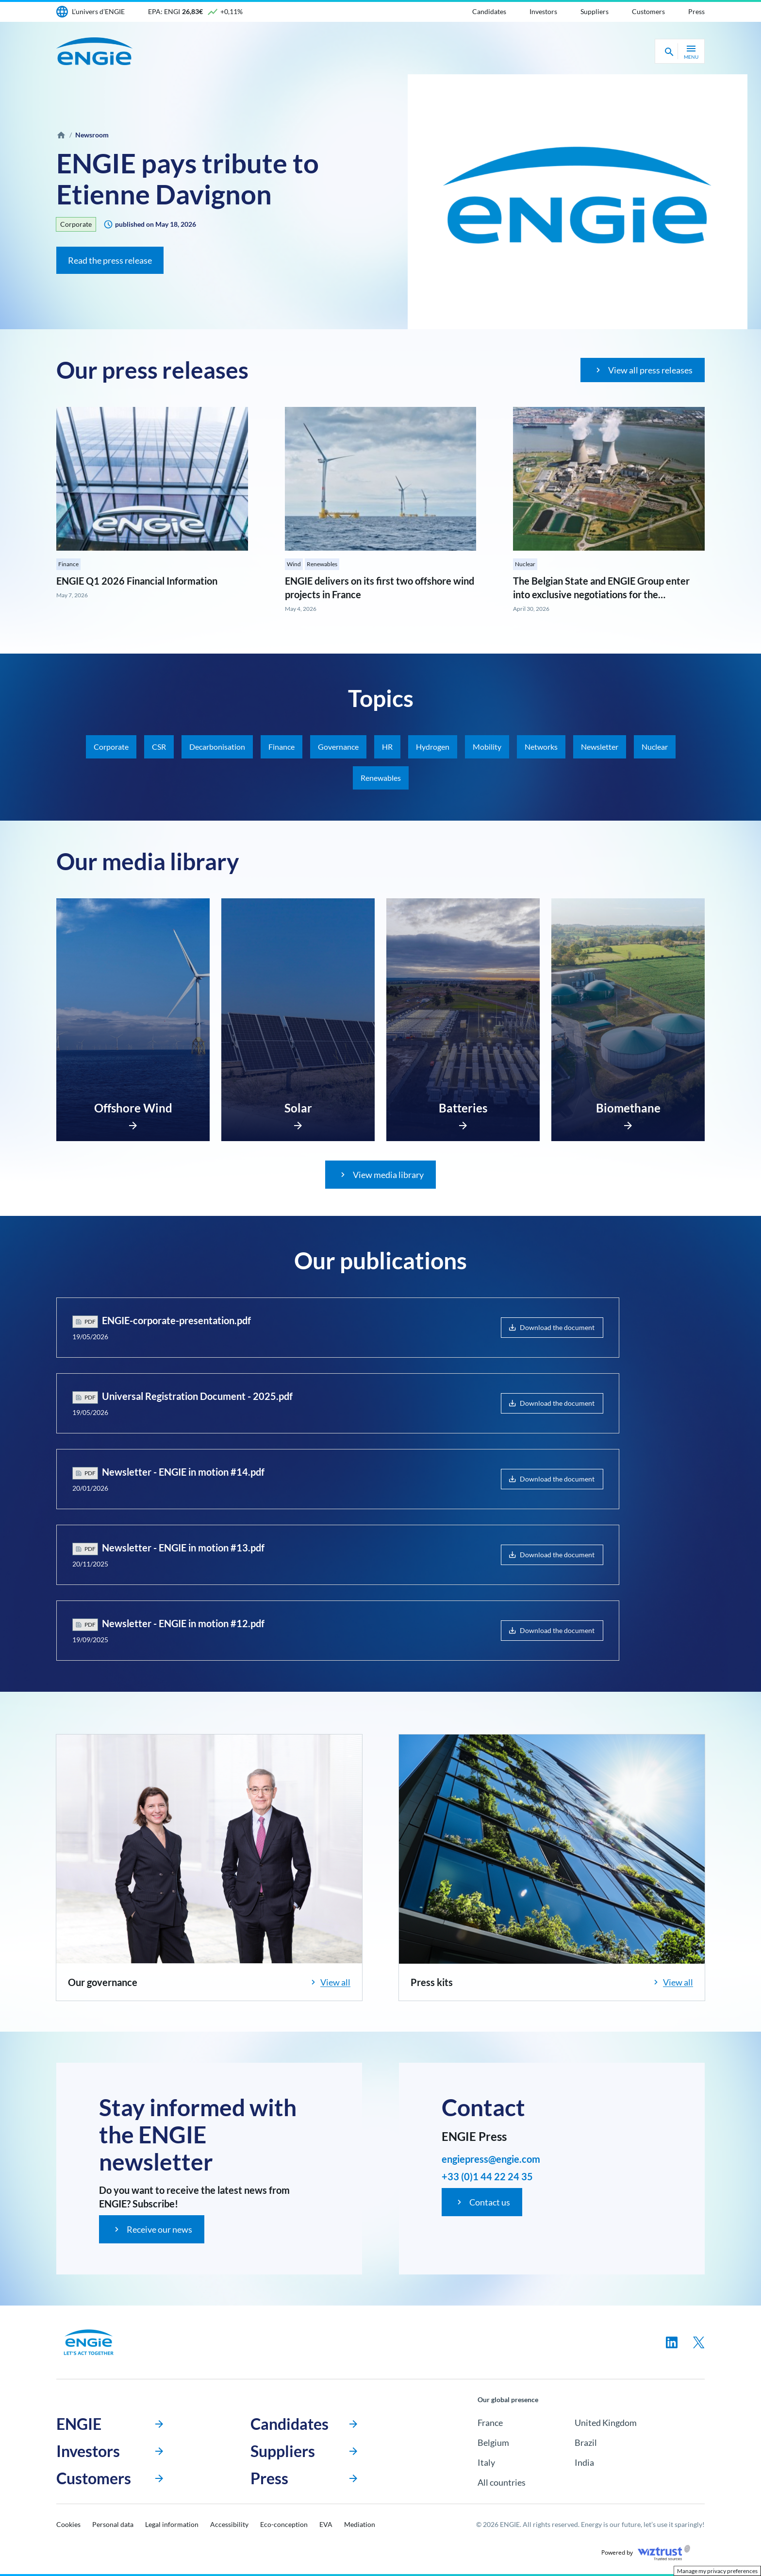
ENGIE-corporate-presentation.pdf (176, 1320)
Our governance (102, 1982)
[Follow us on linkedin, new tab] (672, 2342)
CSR (159, 746)
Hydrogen (432, 746)
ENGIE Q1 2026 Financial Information (136, 581)
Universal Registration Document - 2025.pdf (197, 1396)
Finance (68, 564)
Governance (338, 746)
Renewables (322, 564)
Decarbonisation (217, 746)
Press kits (432, 1982)
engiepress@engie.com (491, 2159)
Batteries (463, 1108)
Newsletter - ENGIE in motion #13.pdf (183, 1547)
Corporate (76, 224)
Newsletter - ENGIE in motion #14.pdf (183, 1472)
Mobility (487, 746)
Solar (298, 1108)
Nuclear (525, 564)
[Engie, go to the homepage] (88, 2342)
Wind (294, 564)
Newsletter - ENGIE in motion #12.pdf (183, 1623)
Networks (541, 746)
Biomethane (628, 1108)
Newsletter (599, 746)
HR (387, 746)
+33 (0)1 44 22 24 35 (487, 2176)
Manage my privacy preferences (717, 2571)
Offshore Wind (133, 1108)
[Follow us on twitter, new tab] (699, 2342)
